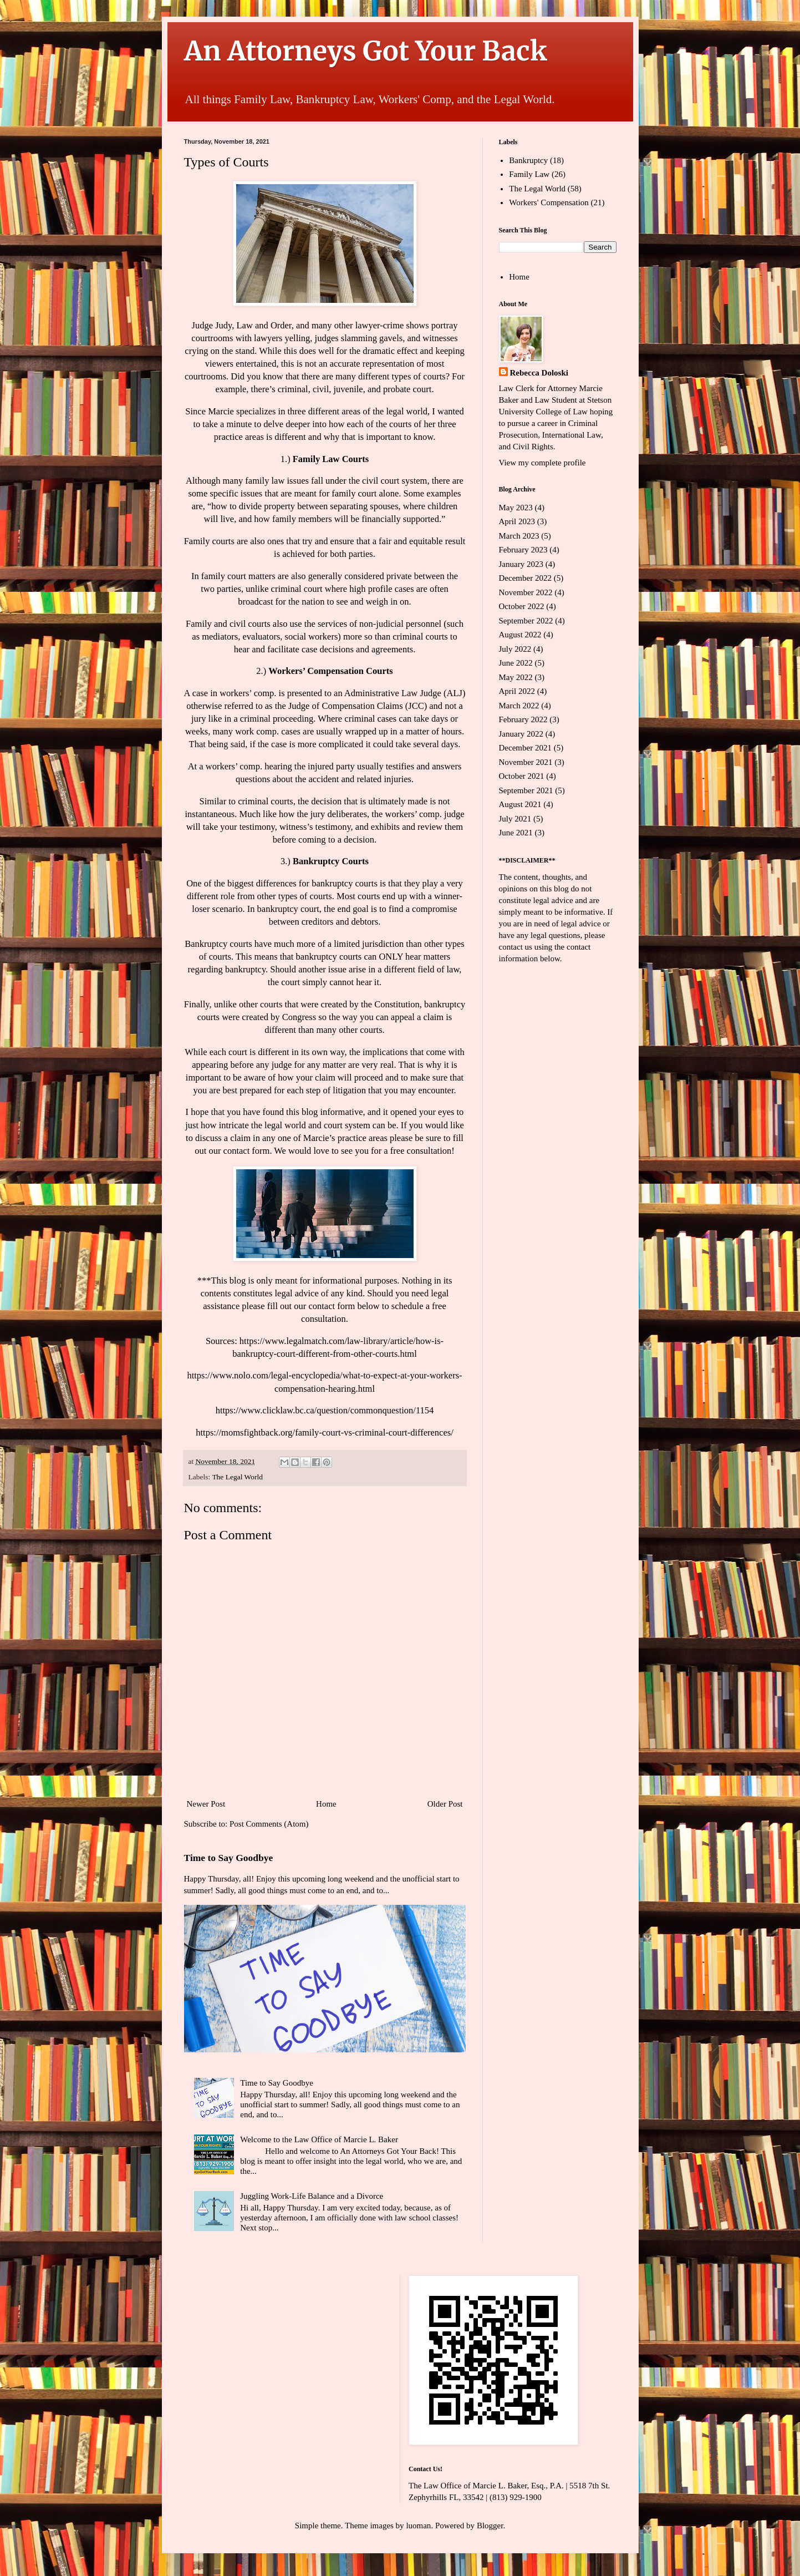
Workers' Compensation (549, 202)
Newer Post (206, 1803)
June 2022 (516, 662)
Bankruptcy (528, 160)
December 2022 (525, 578)
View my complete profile (542, 462)
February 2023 (523, 549)
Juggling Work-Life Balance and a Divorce (311, 2196)
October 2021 (521, 776)
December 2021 (525, 747)
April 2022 (517, 691)
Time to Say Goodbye (228, 1857)
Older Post (445, 1803)
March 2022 (519, 705)
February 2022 (523, 719)
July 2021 (515, 818)
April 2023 (517, 521)
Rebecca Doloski (539, 372)
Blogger (490, 2525)
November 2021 (526, 762)
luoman (418, 2525)
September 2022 (526, 620)
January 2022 (521, 733)
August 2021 (520, 804)
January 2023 (521, 564)
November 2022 (526, 592)
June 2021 (516, 832)
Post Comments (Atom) (269, 1823)
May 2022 (516, 677)
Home (326, 1803)
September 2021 (526, 790)
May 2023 (516, 507)
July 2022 (515, 649)
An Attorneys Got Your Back (365, 51)
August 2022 (520, 634)
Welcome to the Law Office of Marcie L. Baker (319, 2139)
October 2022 (521, 606)
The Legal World (237, 1477)
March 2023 (519, 535)
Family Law (529, 174)
